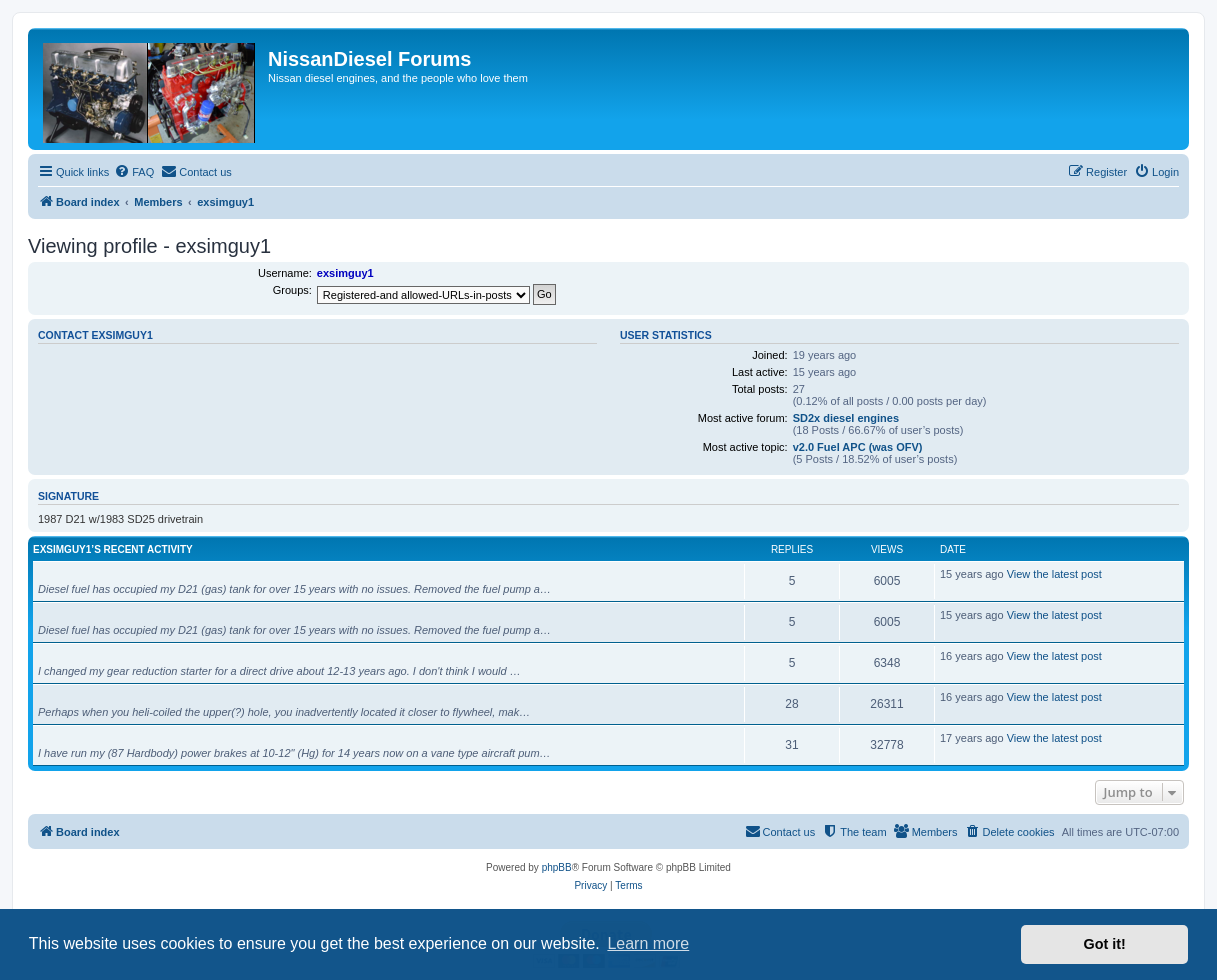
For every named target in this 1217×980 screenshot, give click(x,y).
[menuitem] (134, 172)
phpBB (557, 867)
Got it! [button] (1105, 944)
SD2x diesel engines (846, 418)
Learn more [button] (648, 943)
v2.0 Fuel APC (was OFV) (858, 447)
